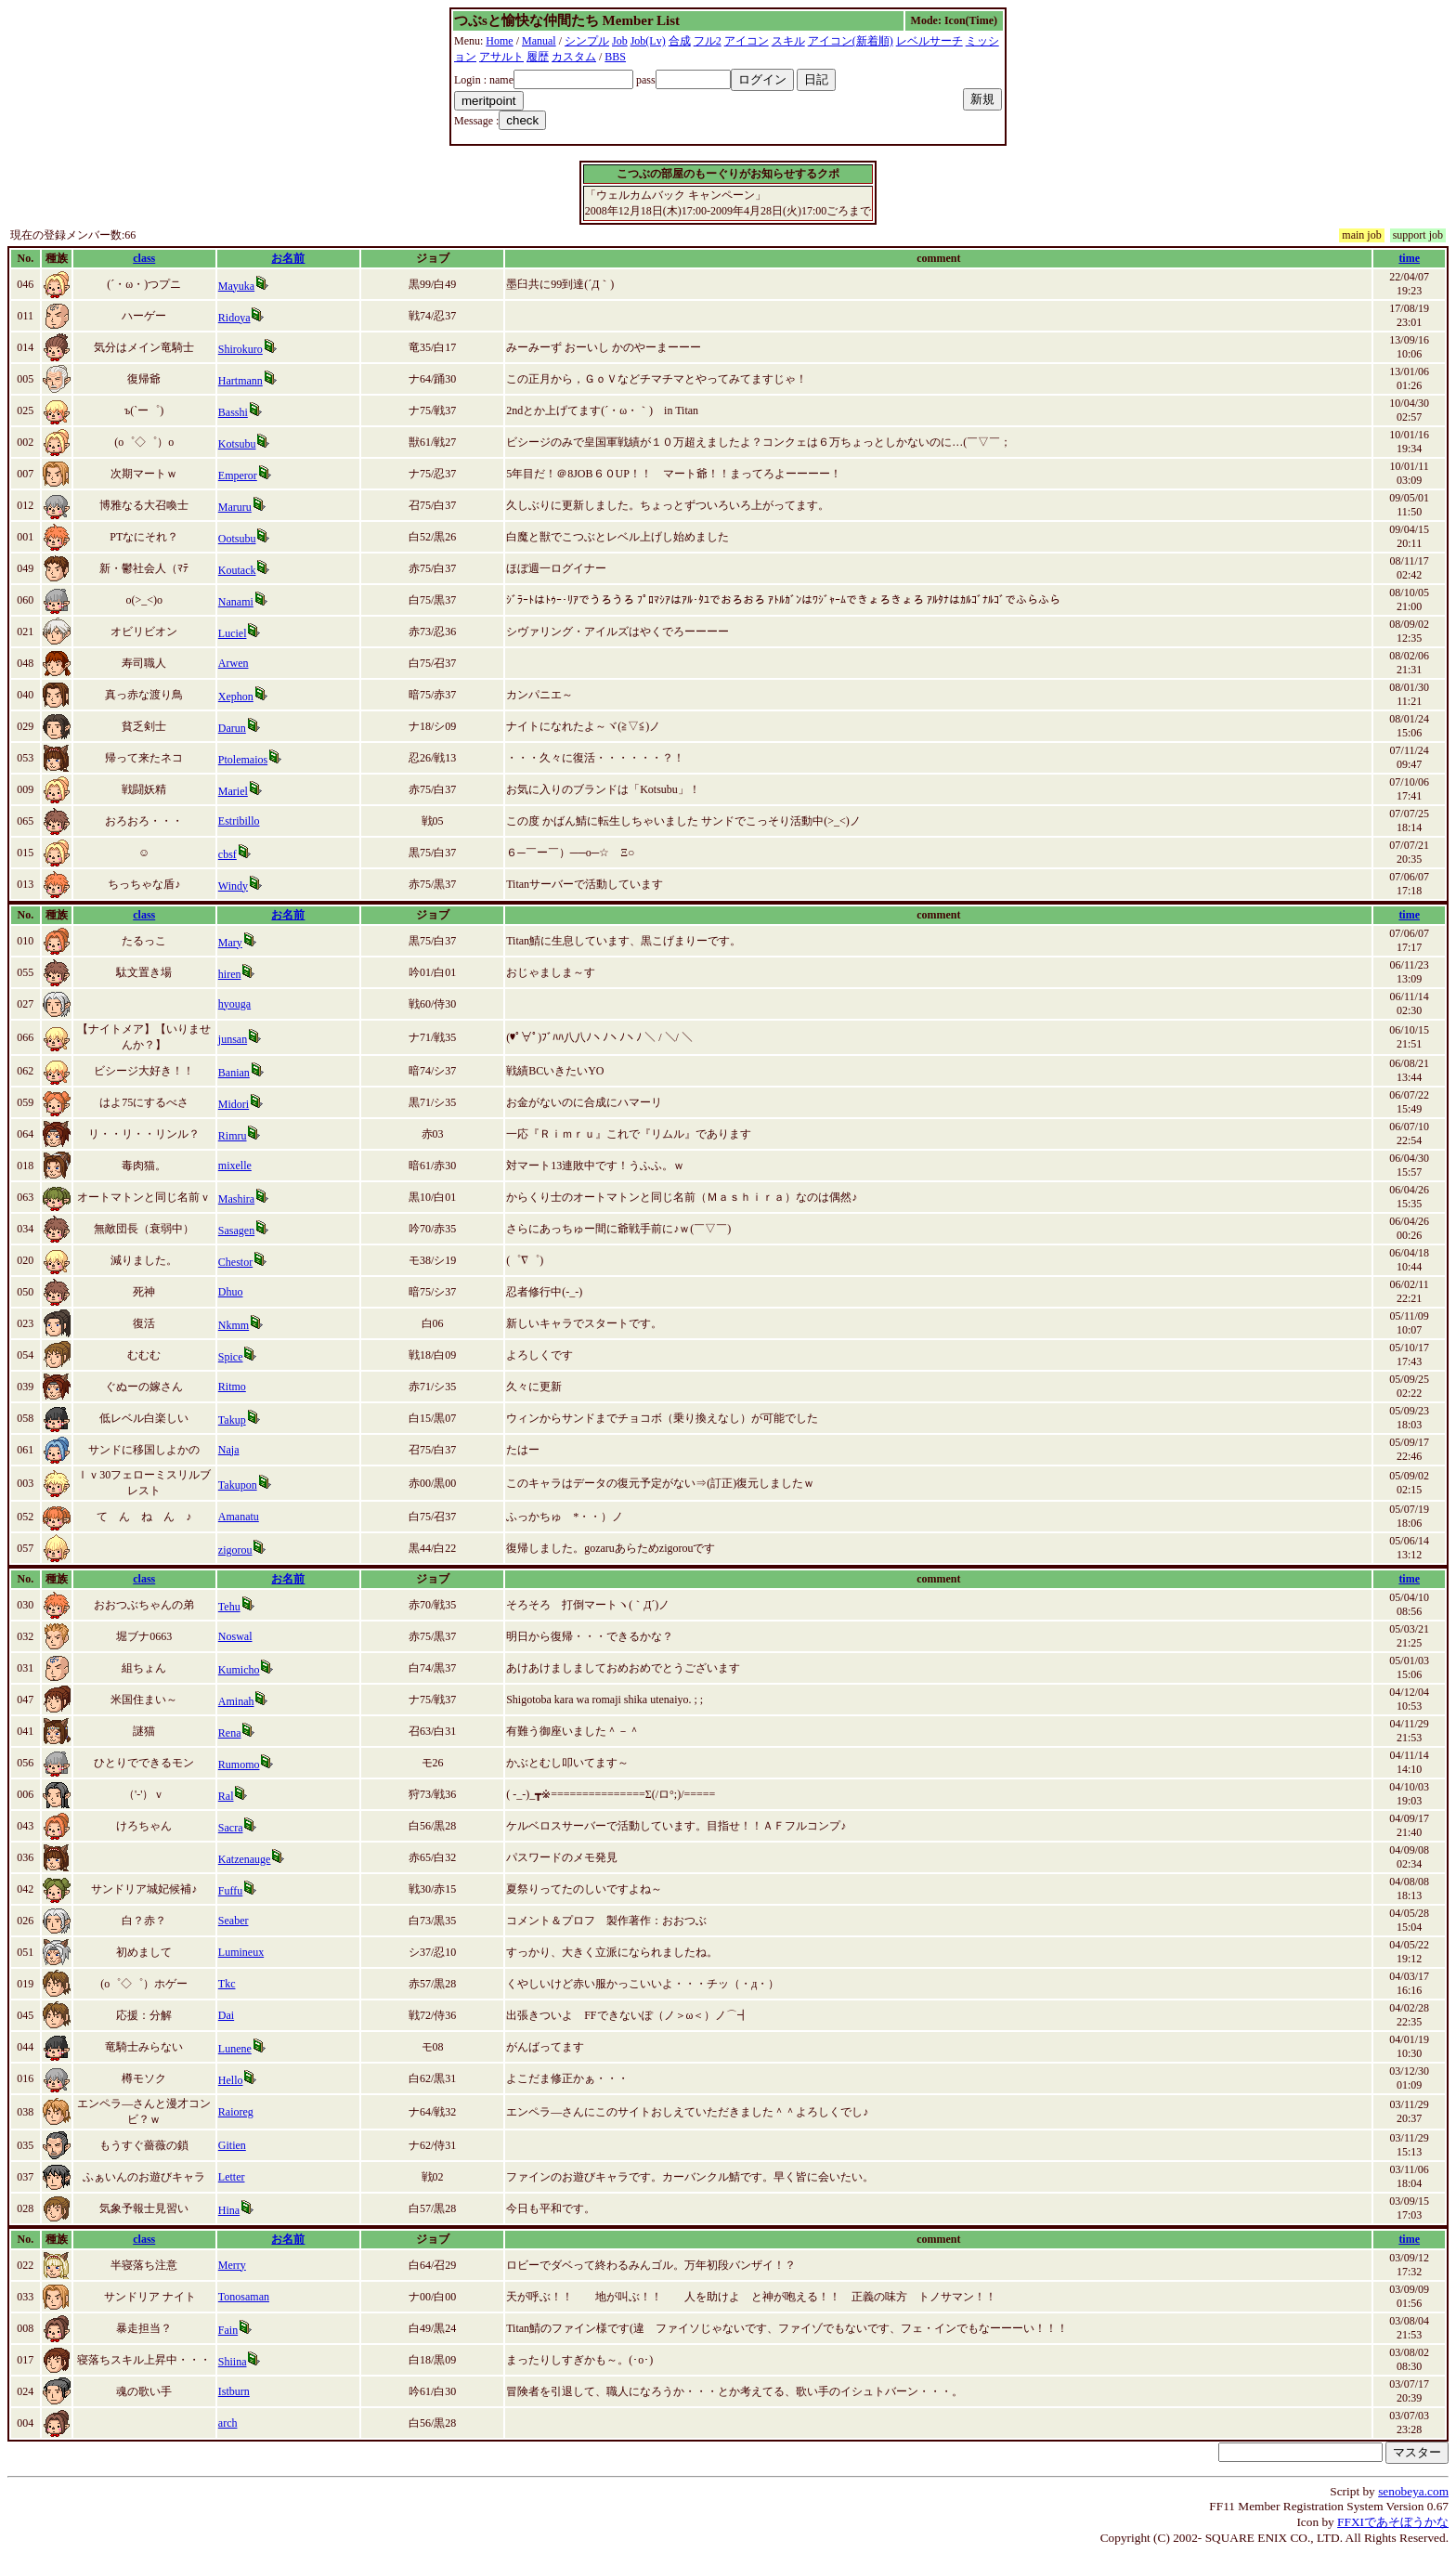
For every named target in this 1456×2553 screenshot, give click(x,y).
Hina (229, 2210)
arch (228, 2422)
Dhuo (230, 1291)
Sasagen (236, 1230)
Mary (230, 942)
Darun (232, 728)
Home (499, 40)
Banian (234, 1072)
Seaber (233, 1920)
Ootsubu (237, 538)
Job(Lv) (648, 40)
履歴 (537, 56)
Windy (233, 885)
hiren (229, 974)
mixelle (235, 1165)
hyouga (234, 1003)
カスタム (574, 56)
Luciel (232, 633)
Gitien (232, 2145)
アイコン (746, 40)
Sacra (230, 1827)
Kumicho (239, 1669)
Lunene (235, 2048)
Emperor (237, 475)
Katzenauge (244, 1859)
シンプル (587, 40)
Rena (229, 1732)
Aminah (236, 1701)
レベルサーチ (929, 40)
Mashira (236, 1198)
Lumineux (241, 1952)
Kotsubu (237, 443)
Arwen (233, 663)
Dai (226, 2015)
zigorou (235, 1550)
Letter (231, 2176)
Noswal (235, 1636)
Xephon (236, 696)
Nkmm (233, 1325)
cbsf (227, 854)
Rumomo (239, 1764)
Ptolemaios (242, 759)
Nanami (236, 601)
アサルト (501, 56)
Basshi (233, 412)
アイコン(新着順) (850, 40)
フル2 (708, 40)
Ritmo (232, 1386)
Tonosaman (243, 2296)
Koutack (237, 570)
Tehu (229, 1606)
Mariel (233, 791)
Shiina (232, 2361)
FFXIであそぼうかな (1393, 2522)
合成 (680, 40)
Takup (232, 1419)
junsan (232, 1039)
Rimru (232, 1135)
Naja (229, 1449)
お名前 (288, 258)
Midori (233, 1104)
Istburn (234, 2391)
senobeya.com (1413, 2491)
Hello (230, 2080)
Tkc (227, 1983)
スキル (788, 40)
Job (620, 40)
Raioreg (236, 2111)
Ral (226, 1796)
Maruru (235, 507)
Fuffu (230, 1890)
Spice (230, 1356)
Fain (228, 2330)
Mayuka (236, 286)
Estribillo (239, 820)
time (1409, 258)
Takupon (237, 1484)
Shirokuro (240, 349)
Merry (232, 2265)
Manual (539, 40)
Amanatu (238, 1516)
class (144, 258)
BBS (615, 56)
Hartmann (240, 380)
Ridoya (234, 317)
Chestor (235, 1262)
